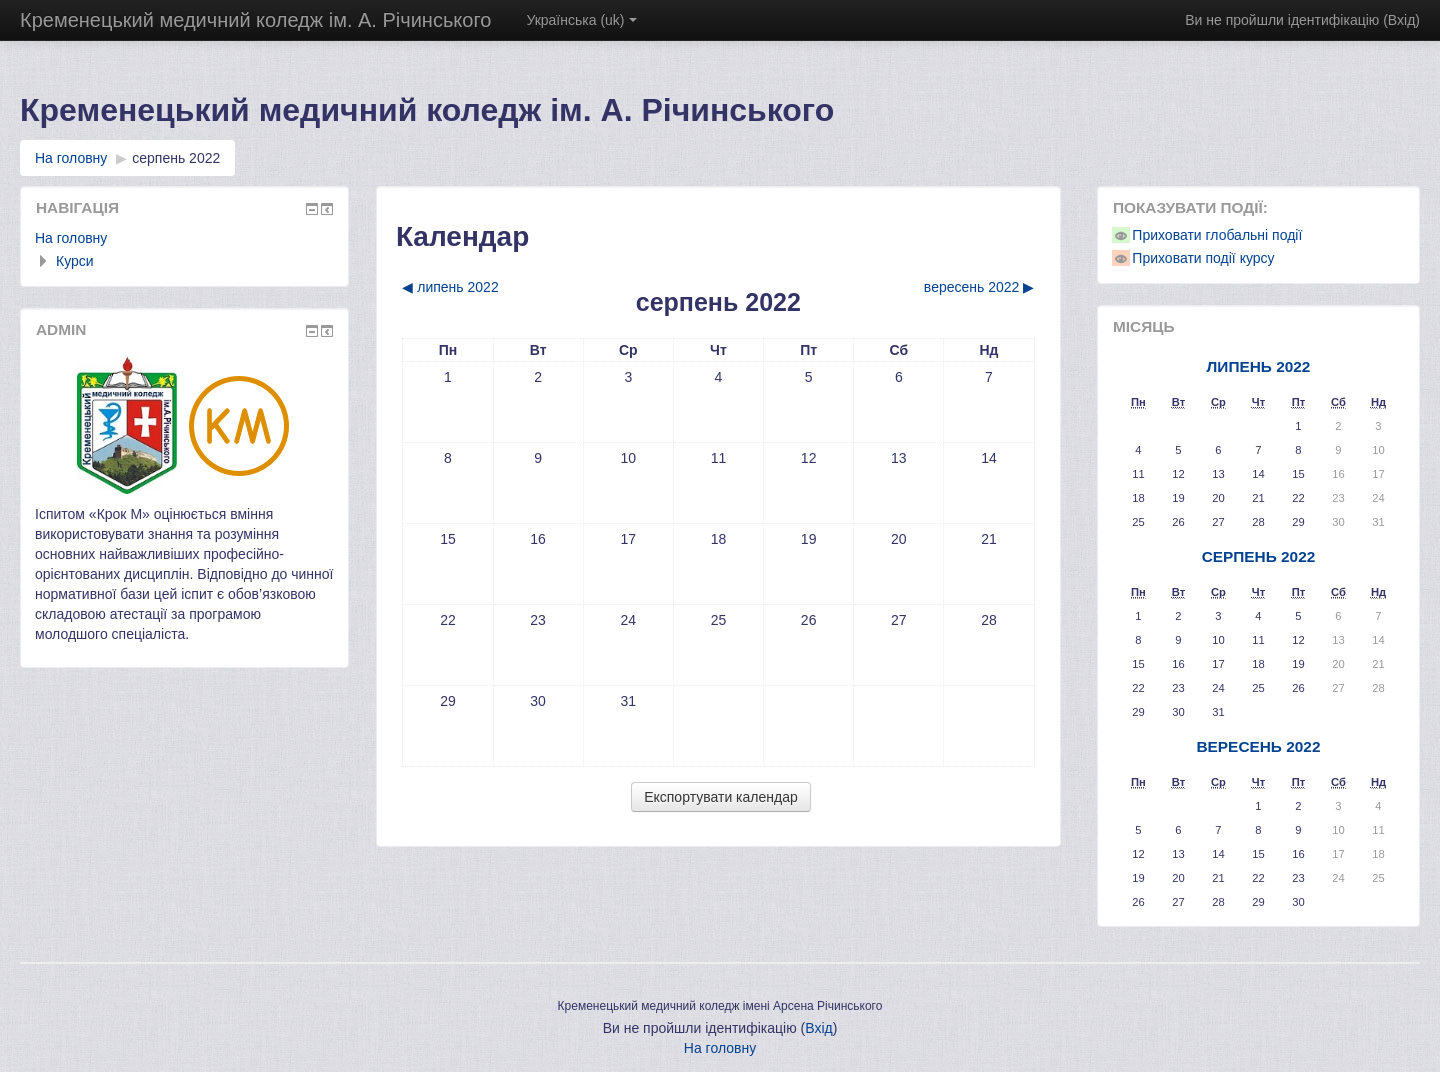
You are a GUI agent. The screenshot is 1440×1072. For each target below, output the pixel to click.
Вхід (1401, 20)
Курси (75, 261)
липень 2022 (1259, 366)
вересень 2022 (1258, 746)
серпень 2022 (176, 158)
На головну (71, 238)
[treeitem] (184, 238)
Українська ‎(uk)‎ (581, 20)
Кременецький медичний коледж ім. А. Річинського (255, 20)
